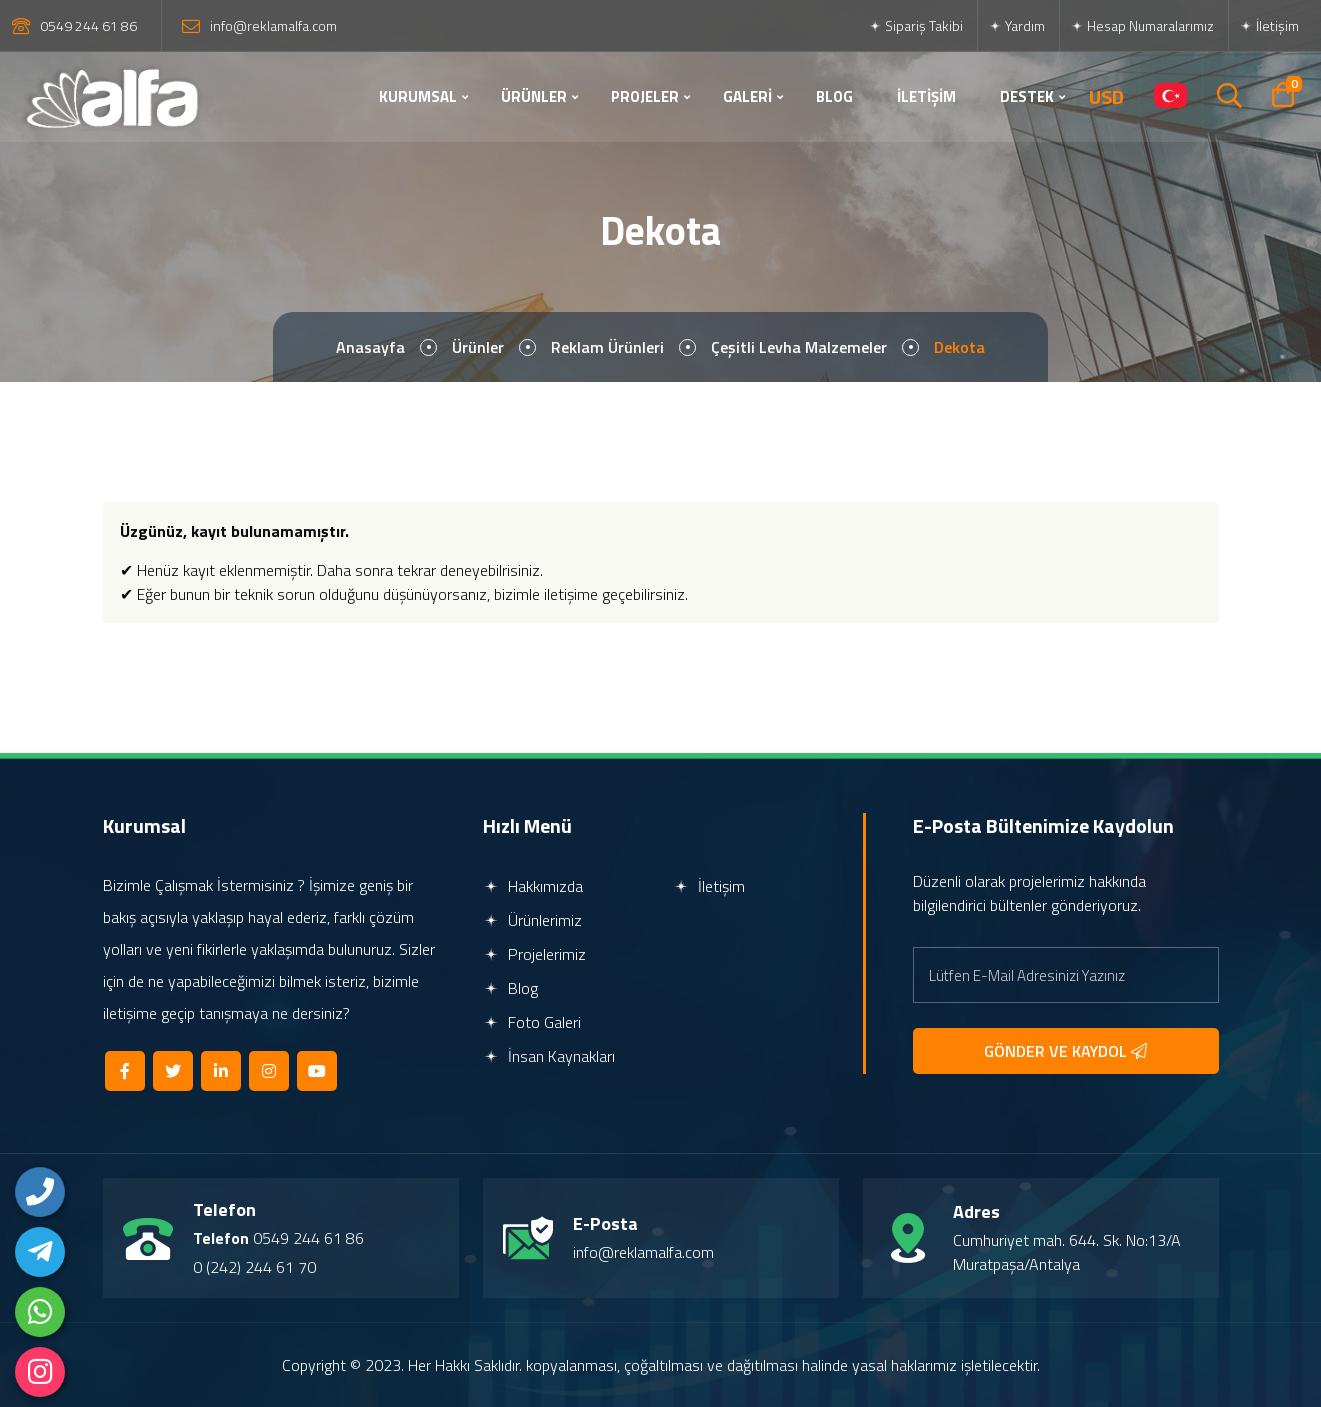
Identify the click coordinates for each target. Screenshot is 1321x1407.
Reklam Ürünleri (607, 347)
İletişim (1269, 25)
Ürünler (478, 347)
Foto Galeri (532, 1022)
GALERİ (747, 96)
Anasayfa (370, 347)
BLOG (834, 96)
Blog (510, 988)
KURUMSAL (418, 96)
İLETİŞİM (926, 96)
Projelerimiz (534, 954)
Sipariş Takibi (915, 25)
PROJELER (645, 96)
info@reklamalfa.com (273, 25)
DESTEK (1027, 96)
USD (1106, 97)
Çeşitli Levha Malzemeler (799, 347)
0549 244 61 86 (88, 25)
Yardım (1016, 25)
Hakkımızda (533, 886)
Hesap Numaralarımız (1142, 25)
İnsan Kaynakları (549, 1056)
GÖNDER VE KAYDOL (1065, 1051)
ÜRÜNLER (534, 96)
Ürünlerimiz (532, 920)
